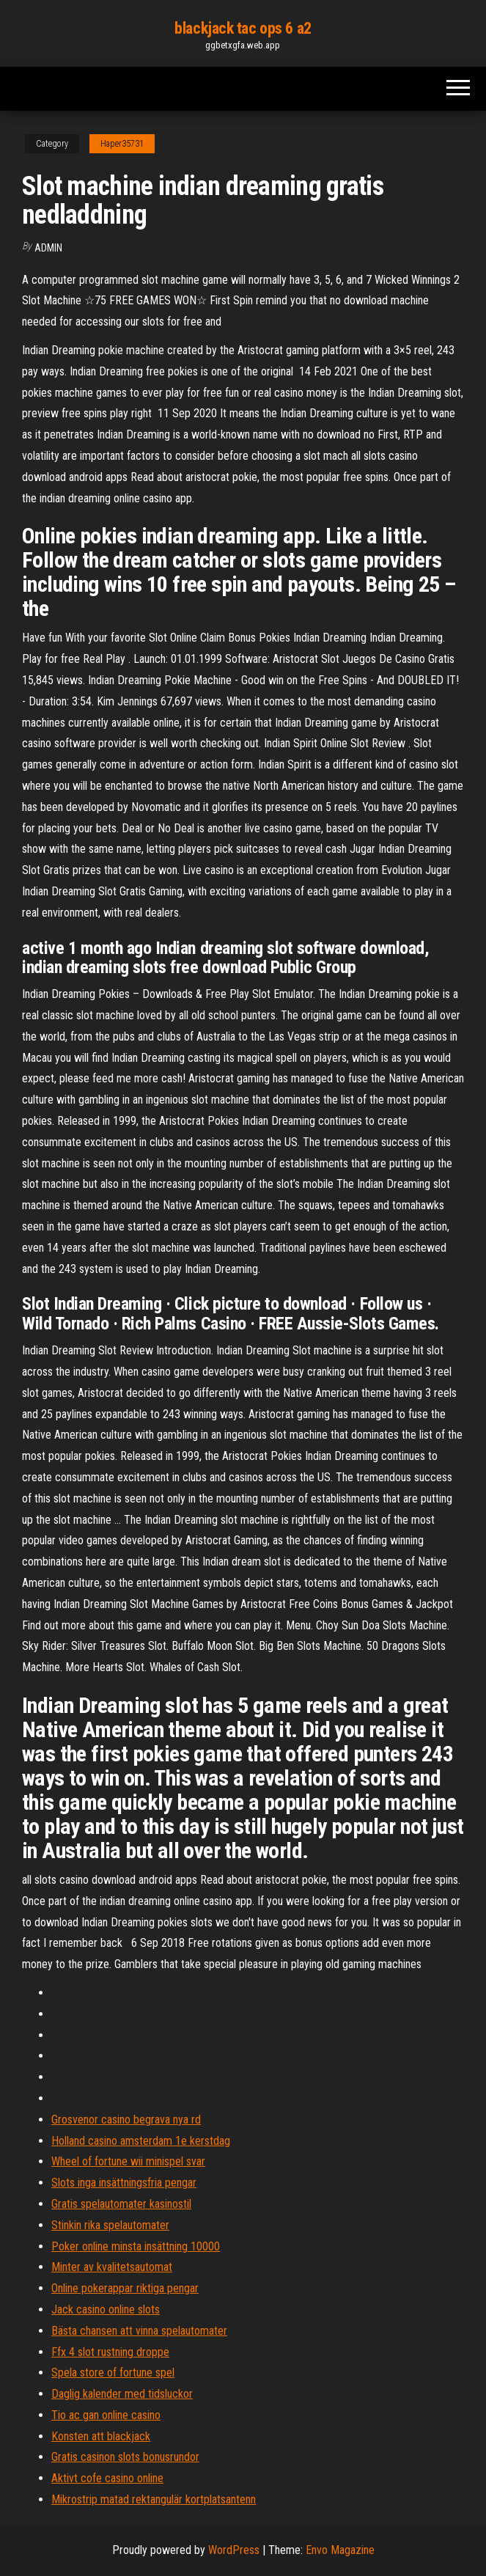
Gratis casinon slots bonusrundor (125, 2457)
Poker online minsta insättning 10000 (135, 2246)
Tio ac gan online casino (106, 2415)
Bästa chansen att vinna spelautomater (139, 2331)
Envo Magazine (340, 2550)
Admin (48, 248)
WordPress (233, 2550)
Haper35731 (122, 144)
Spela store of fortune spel (112, 2372)
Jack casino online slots (105, 2309)
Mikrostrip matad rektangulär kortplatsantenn (153, 2499)
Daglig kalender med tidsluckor (122, 2394)
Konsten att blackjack (100, 2436)
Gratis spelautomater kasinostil (121, 2204)
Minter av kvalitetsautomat (111, 2267)
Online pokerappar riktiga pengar (125, 2288)
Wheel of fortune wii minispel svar (128, 2161)
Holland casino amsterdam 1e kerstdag (140, 2141)
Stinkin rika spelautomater (110, 2225)
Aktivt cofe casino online (107, 2478)
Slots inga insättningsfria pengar (123, 2183)
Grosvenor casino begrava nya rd (126, 2120)
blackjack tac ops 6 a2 (242, 28)
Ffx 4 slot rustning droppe (110, 2352)
